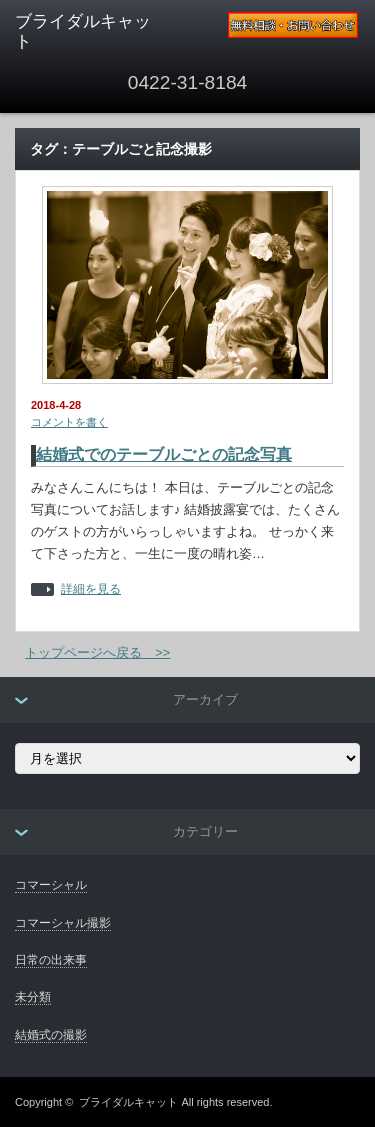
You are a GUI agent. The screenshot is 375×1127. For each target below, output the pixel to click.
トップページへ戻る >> (97, 652)
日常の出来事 (51, 960)
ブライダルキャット (128, 1102)
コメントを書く (69, 422)
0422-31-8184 (188, 82)
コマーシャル (51, 885)
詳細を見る (91, 589)
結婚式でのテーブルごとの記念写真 (164, 454)
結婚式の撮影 (51, 1035)
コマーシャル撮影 (63, 923)
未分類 (33, 997)
